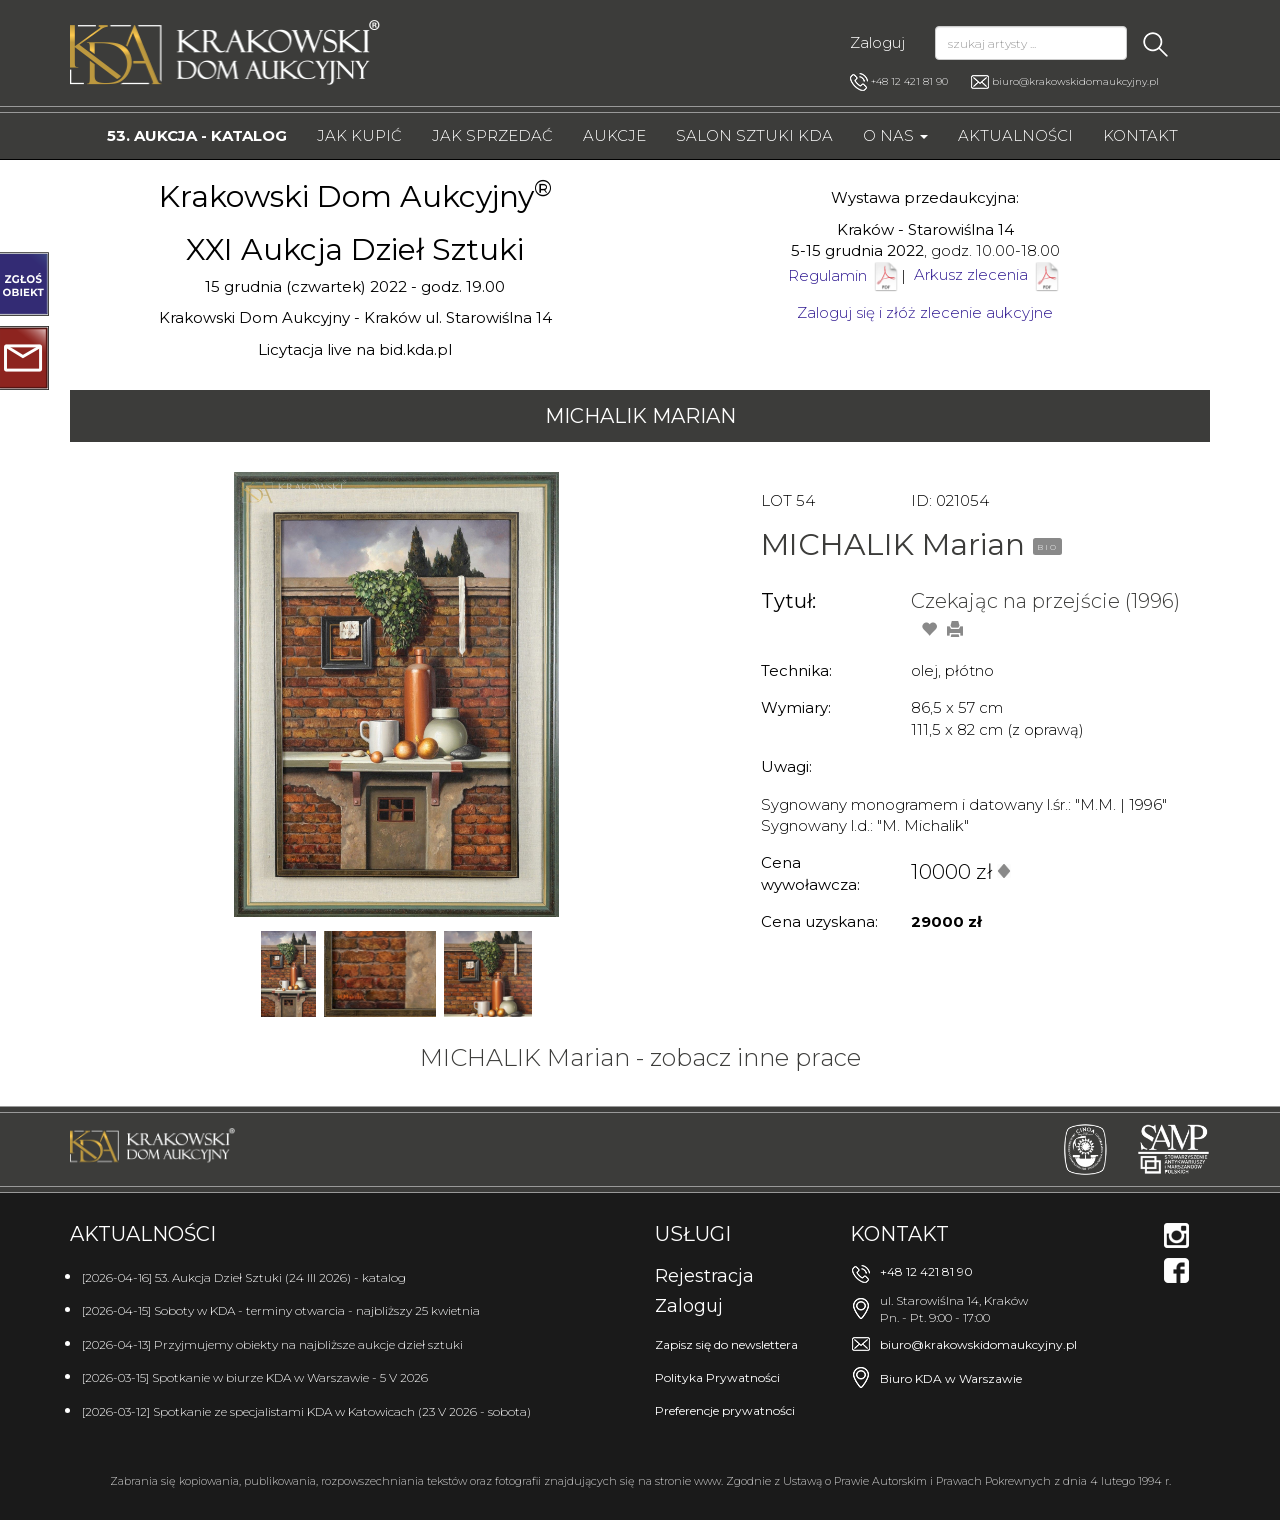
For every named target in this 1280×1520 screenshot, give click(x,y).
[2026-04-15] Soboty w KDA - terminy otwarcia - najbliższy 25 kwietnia (281, 1310)
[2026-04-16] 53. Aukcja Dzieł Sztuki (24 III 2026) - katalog (244, 1277)
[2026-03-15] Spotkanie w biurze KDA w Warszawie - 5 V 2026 (255, 1377)
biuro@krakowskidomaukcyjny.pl (1075, 81)
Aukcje (614, 135)
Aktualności (1015, 135)
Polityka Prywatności (717, 1377)
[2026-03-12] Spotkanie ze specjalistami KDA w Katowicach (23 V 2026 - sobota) (306, 1411)
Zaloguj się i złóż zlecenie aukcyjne (925, 312)
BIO (1047, 547)
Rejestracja (704, 1276)
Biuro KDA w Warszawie (951, 1378)
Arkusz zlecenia (988, 274)
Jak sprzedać (492, 135)
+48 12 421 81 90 (899, 82)
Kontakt (1140, 135)
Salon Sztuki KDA (754, 135)
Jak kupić (359, 135)
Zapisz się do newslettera (726, 1344)
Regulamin (827, 274)
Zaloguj (877, 42)
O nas (895, 135)
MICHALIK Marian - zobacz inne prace (640, 1057)
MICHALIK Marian (640, 416)
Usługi (693, 1234)
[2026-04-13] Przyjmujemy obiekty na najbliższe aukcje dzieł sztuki (272, 1344)
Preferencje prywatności (725, 1410)
